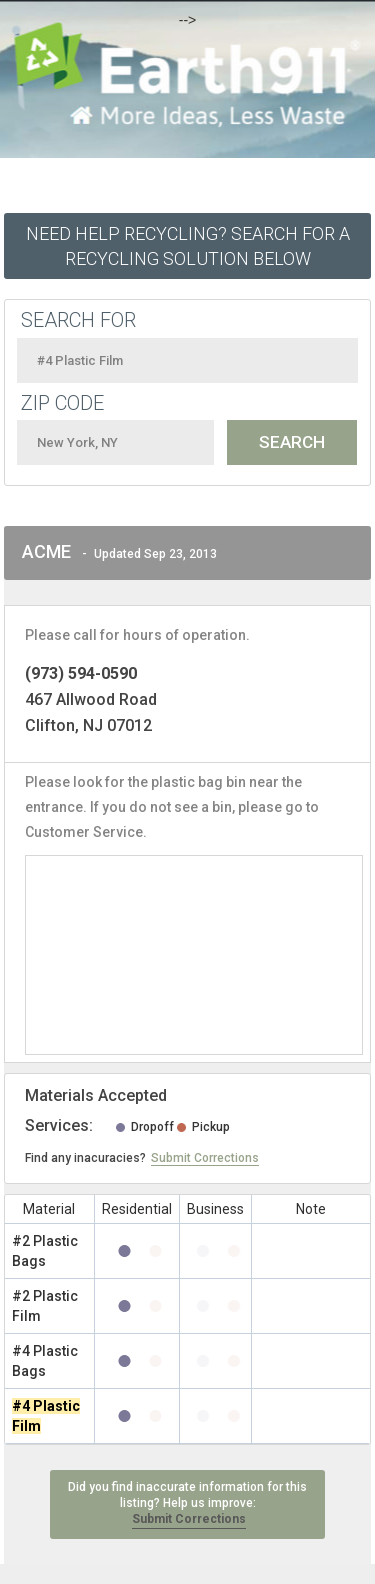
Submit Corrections (205, 1158)
